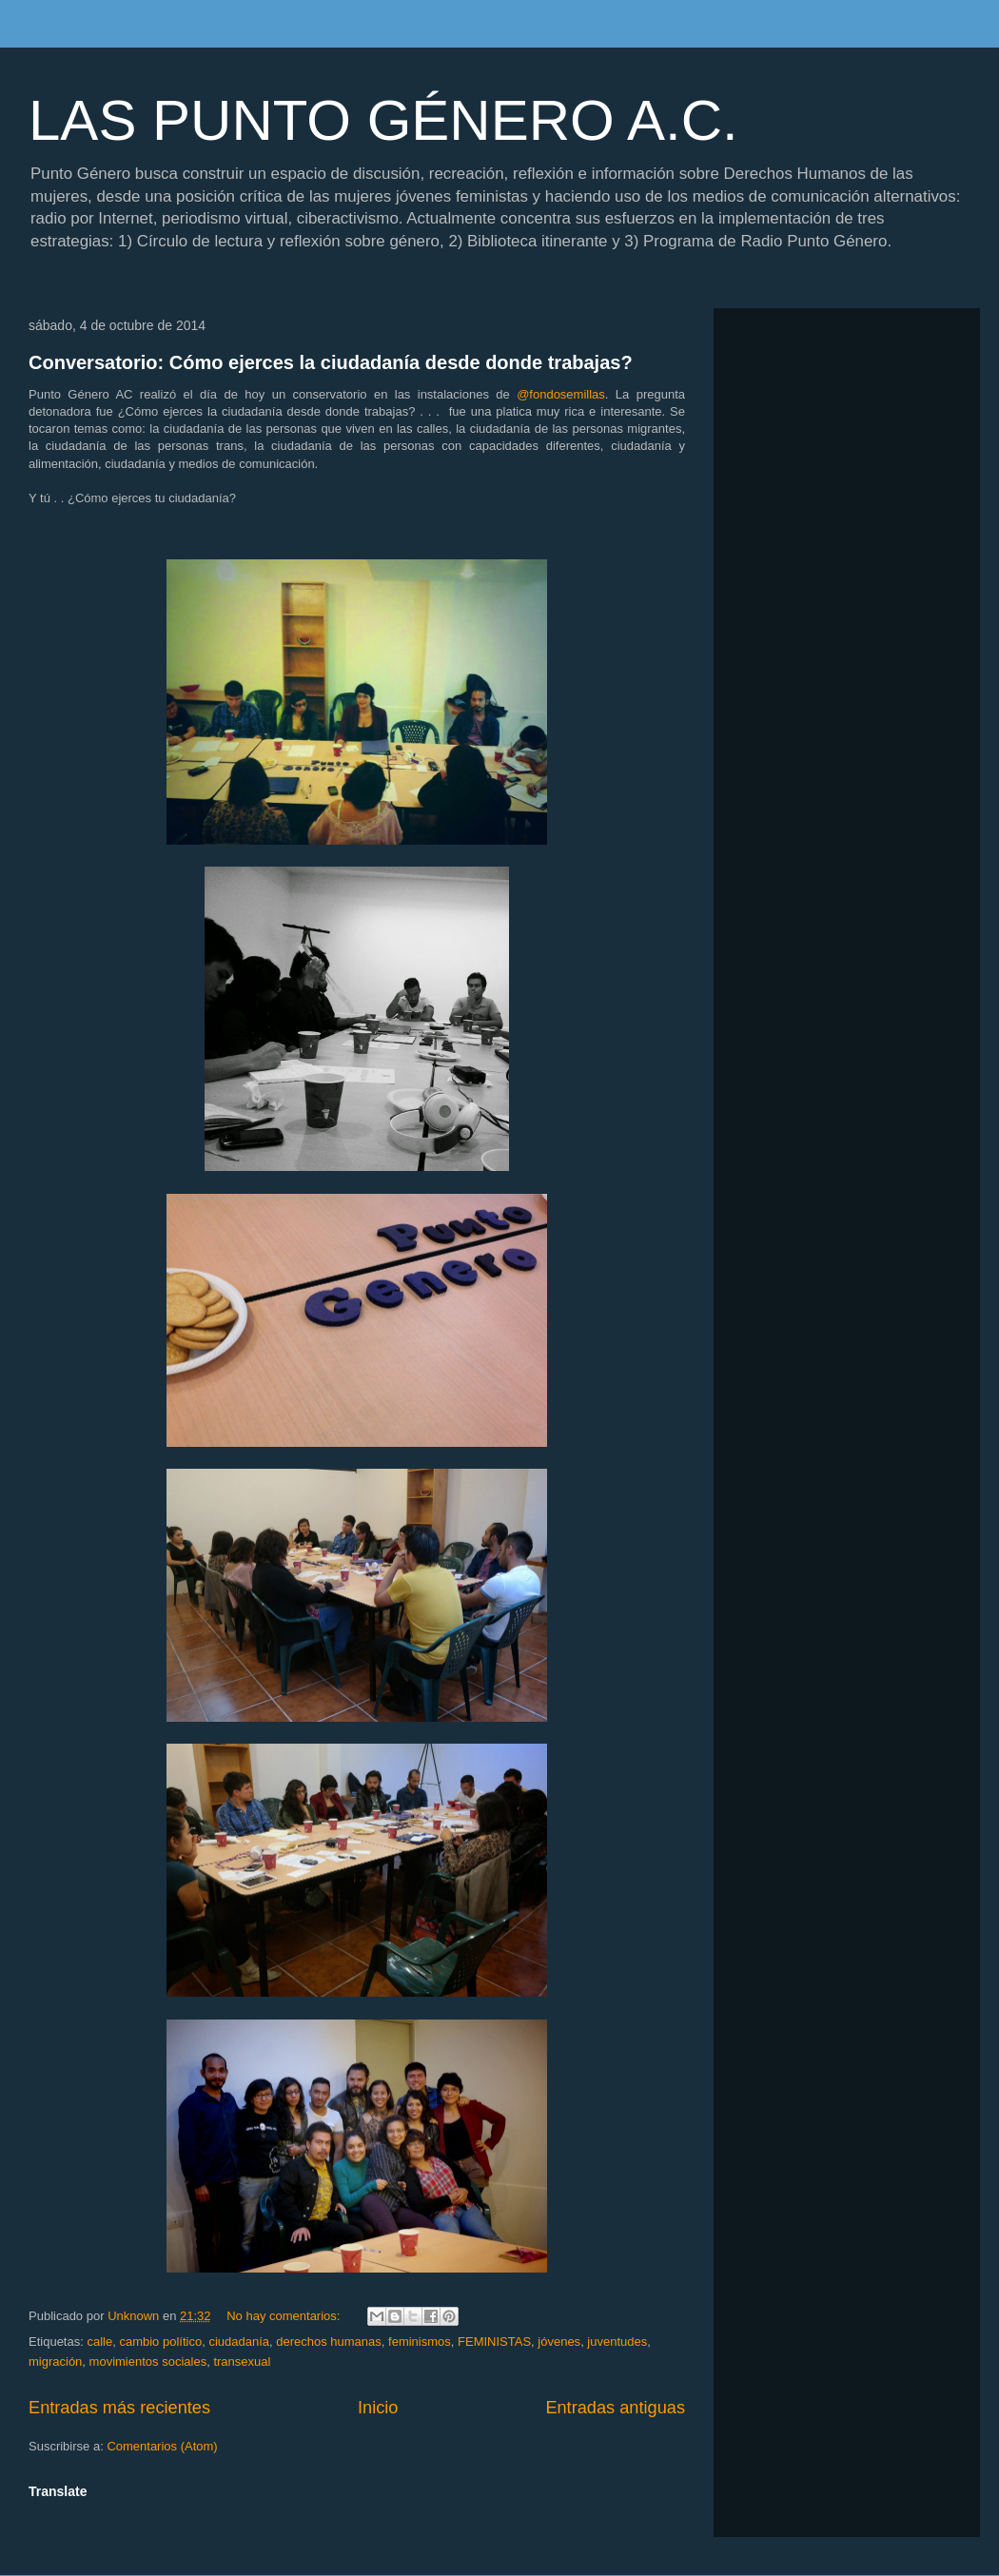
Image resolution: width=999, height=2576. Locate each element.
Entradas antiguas (615, 2407)
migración (55, 2361)
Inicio (378, 2407)
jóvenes (559, 2341)
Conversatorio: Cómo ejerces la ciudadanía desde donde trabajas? (331, 362)
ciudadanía (238, 2341)
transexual (241, 2361)
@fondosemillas (561, 394)
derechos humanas (329, 2341)
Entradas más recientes (119, 2407)
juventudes (617, 2341)
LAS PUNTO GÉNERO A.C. (383, 120)
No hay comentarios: (284, 2316)
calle (99, 2341)
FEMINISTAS (494, 2341)
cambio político (160, 2341)
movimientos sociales (148, 2361)
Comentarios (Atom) (162, 2446)
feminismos (419, 2341)
